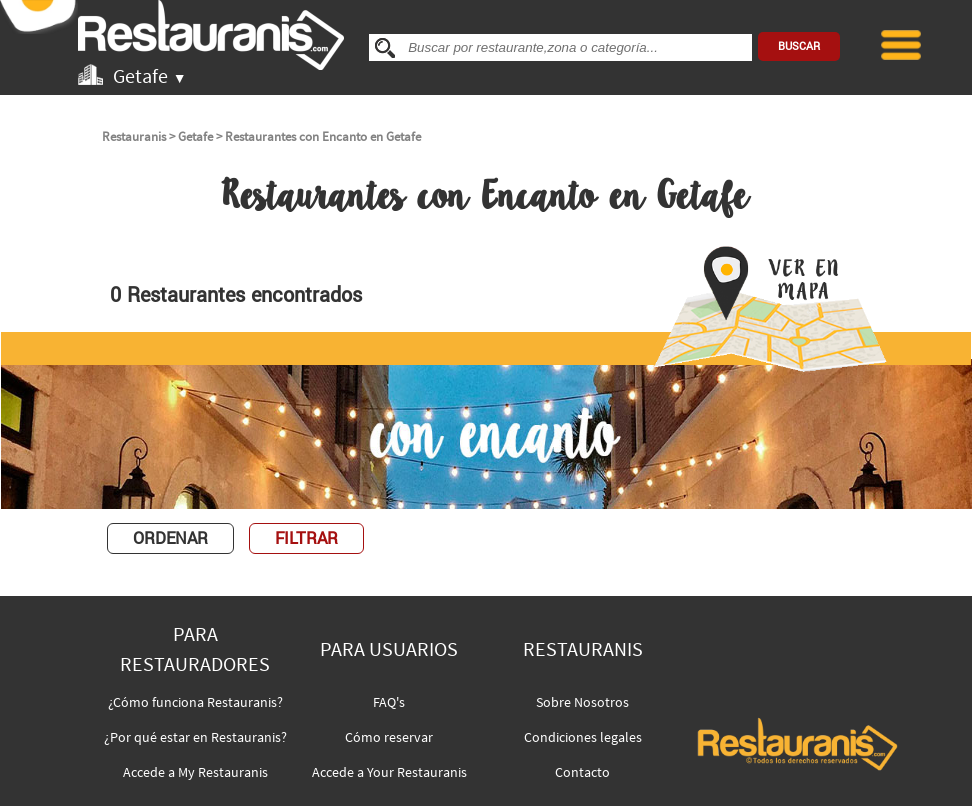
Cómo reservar (389, 737)
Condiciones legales (583, 737)
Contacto (582, 772)
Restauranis (134, 136)
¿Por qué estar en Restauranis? (195, 737)
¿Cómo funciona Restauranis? (195, 702)
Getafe (195, 136)
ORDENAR (170, 538)
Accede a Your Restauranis (389, 772)
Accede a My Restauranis (195, 772)
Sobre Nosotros (582, 702)
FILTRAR (306, 538)
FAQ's (389, 702)
